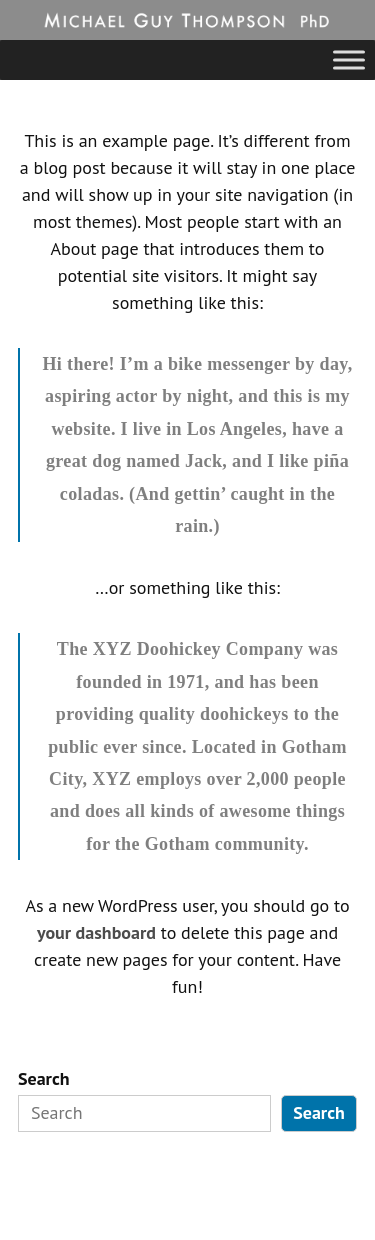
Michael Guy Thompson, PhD (157, 20)
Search (44, 1078)
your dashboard (96, 932)
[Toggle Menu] (349, 59)
